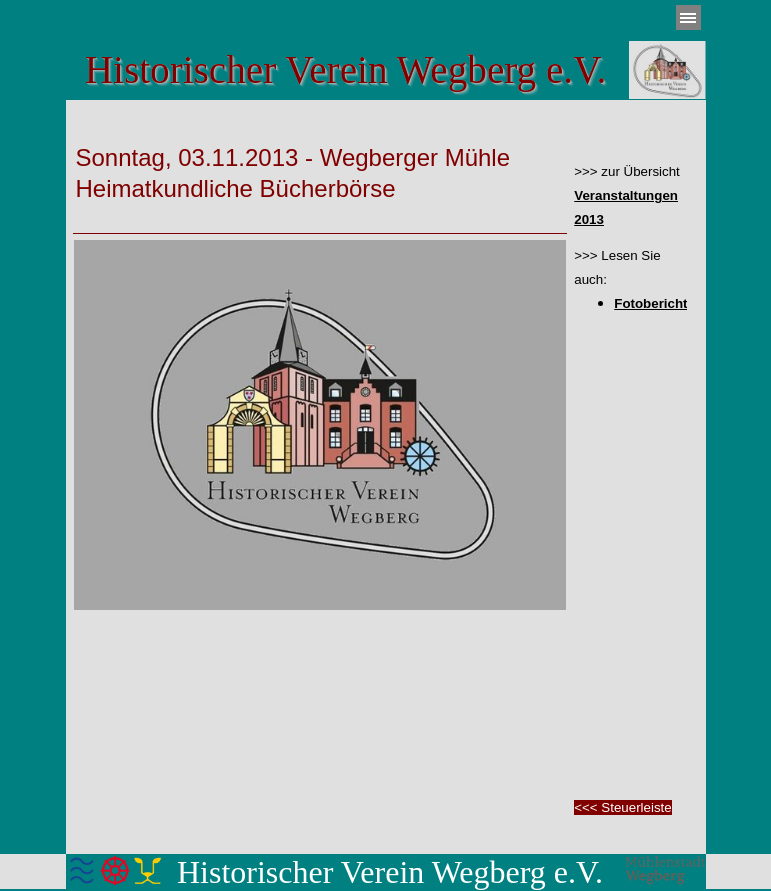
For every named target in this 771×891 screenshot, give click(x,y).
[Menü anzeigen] (688, 17)
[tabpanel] (320, 157)
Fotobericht (650, 303)
